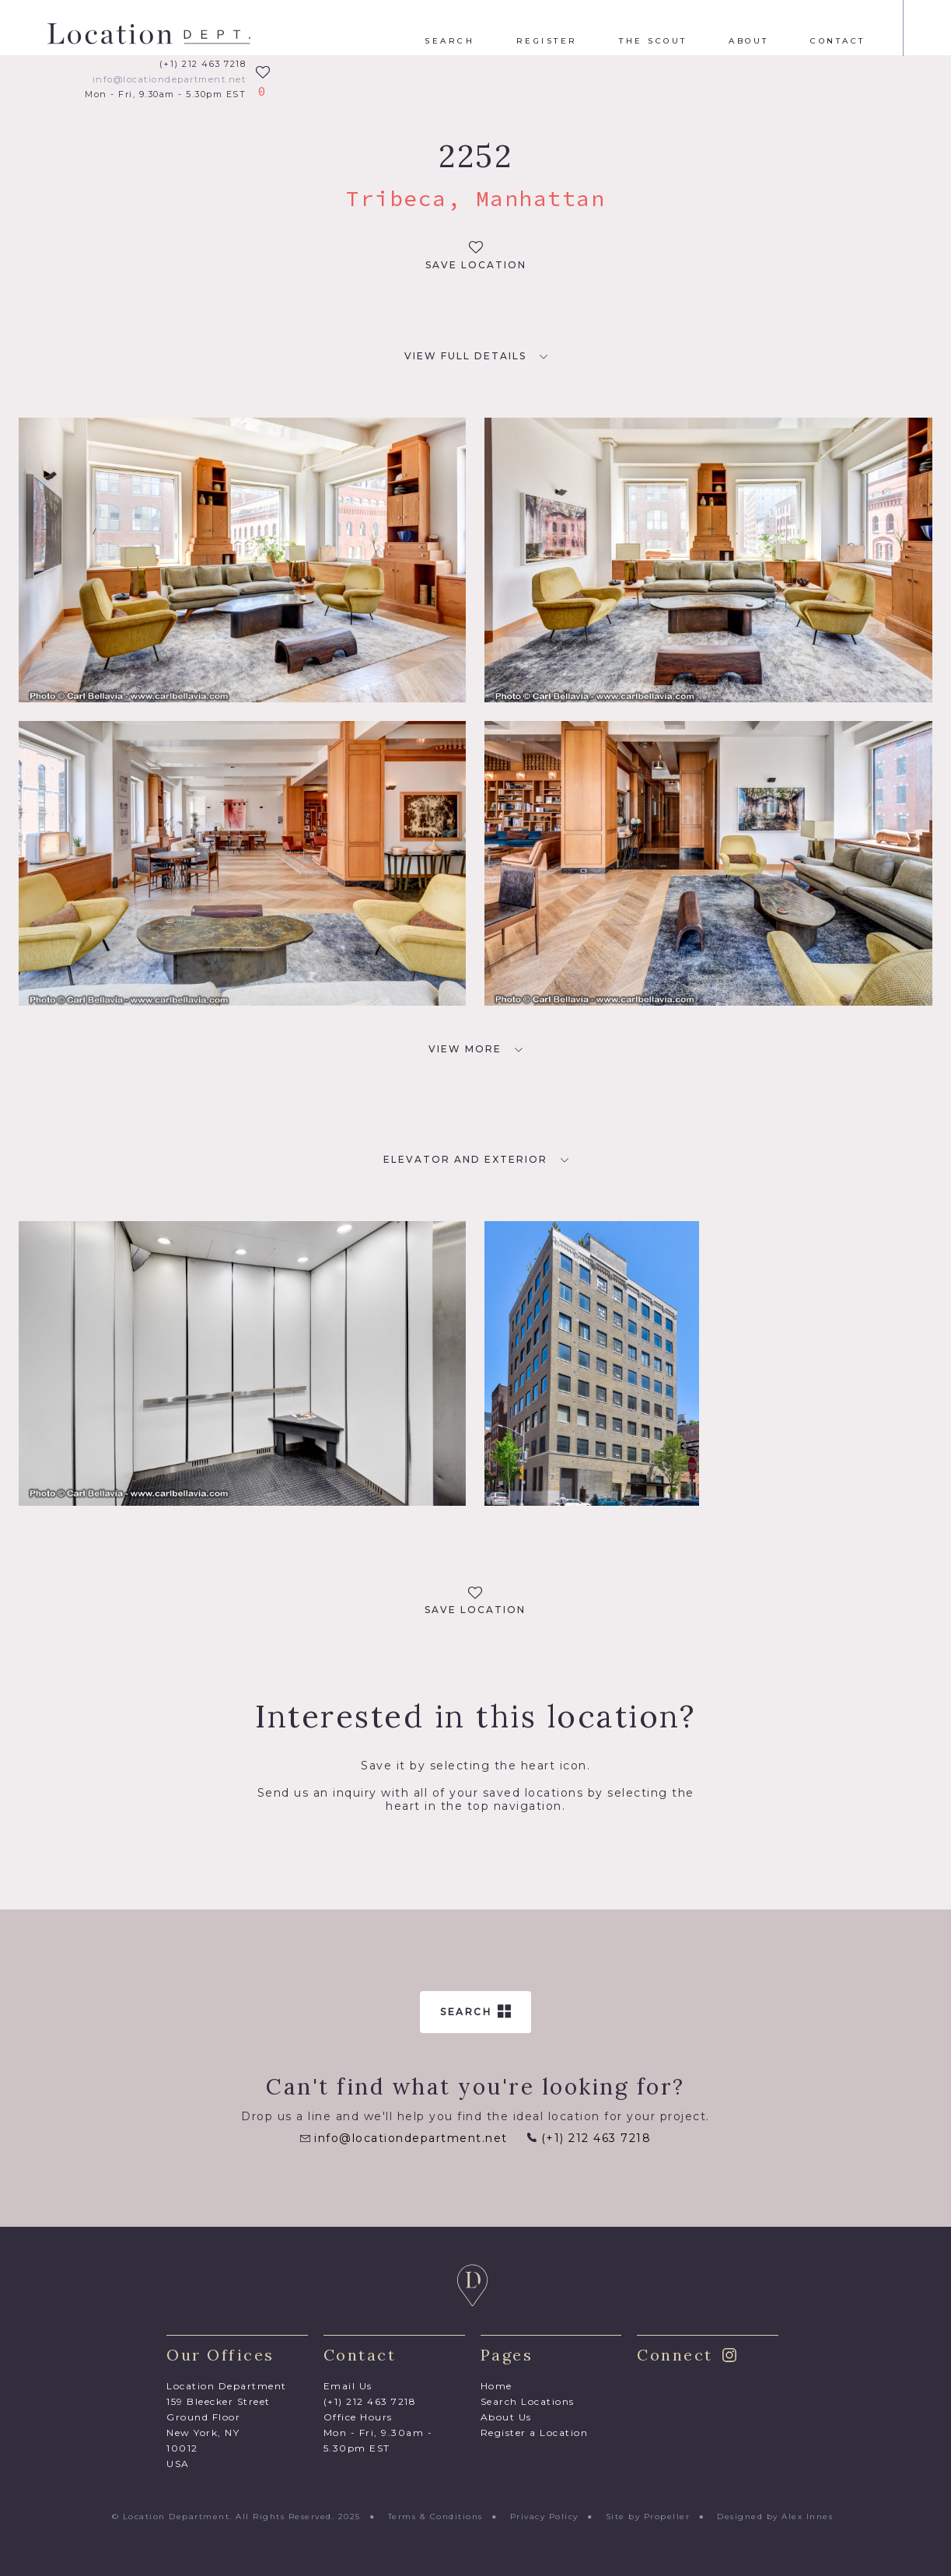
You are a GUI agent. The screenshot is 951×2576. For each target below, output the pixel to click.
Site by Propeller (648, 2516)
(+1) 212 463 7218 (202, 64)
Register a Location (535, 2432)
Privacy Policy (544, 2516)
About (749, 41)
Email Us (347, 2386)
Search (449, 41)
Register (547, 41)
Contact (837, 41)
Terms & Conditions (435, 2516)
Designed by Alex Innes (775, 2516)
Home (496, 2386)
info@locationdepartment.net (169, 80)
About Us (506, 2417)
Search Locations (528, 2401)
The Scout (653, 41)
